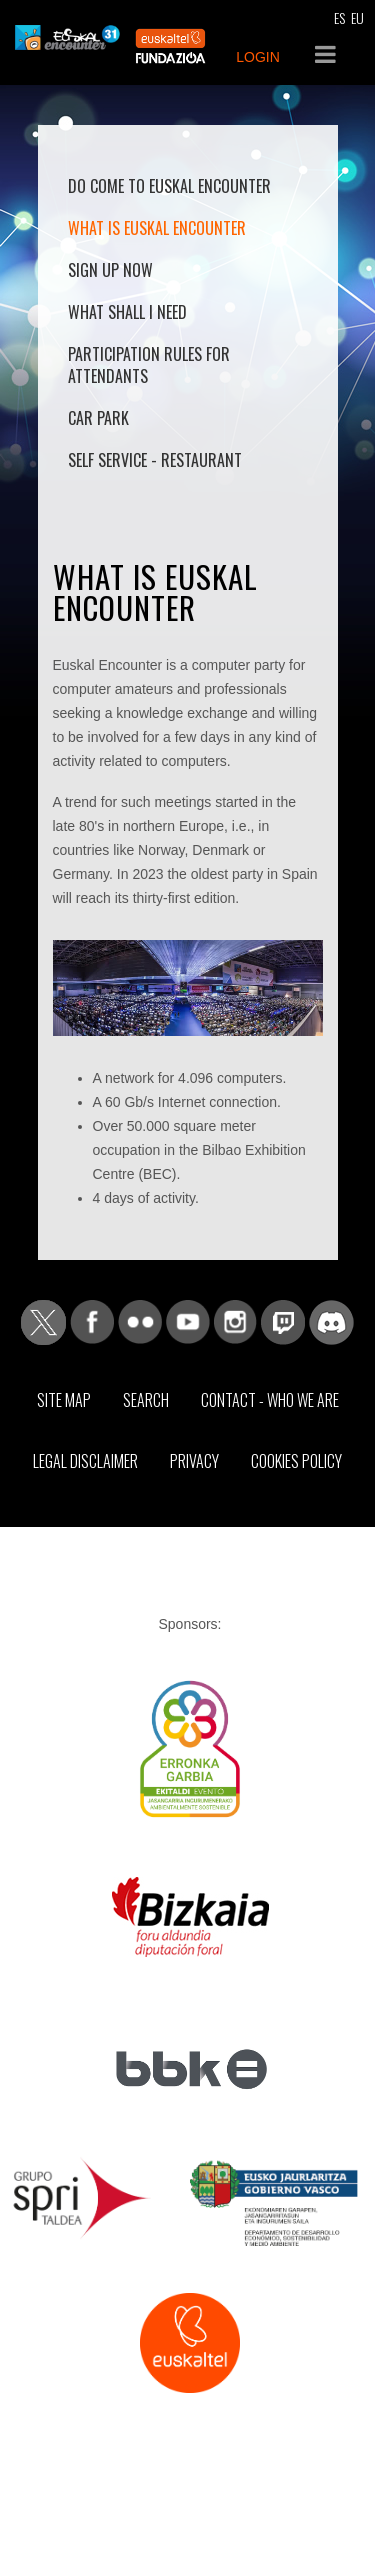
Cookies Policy (296, 1461)
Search (146, 1400)
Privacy (194, 1461)
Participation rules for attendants (149, 365)
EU (357, 17)
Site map (64, 1400)
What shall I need (127, 312)
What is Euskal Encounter (157, 228)
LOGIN (258, 57)
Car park (98, 418)
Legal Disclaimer (85, 1461)
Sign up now (110, 270)
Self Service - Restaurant (155, 460)
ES (339, 17)
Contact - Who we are (270, 1400)
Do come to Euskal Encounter (169, 186)
